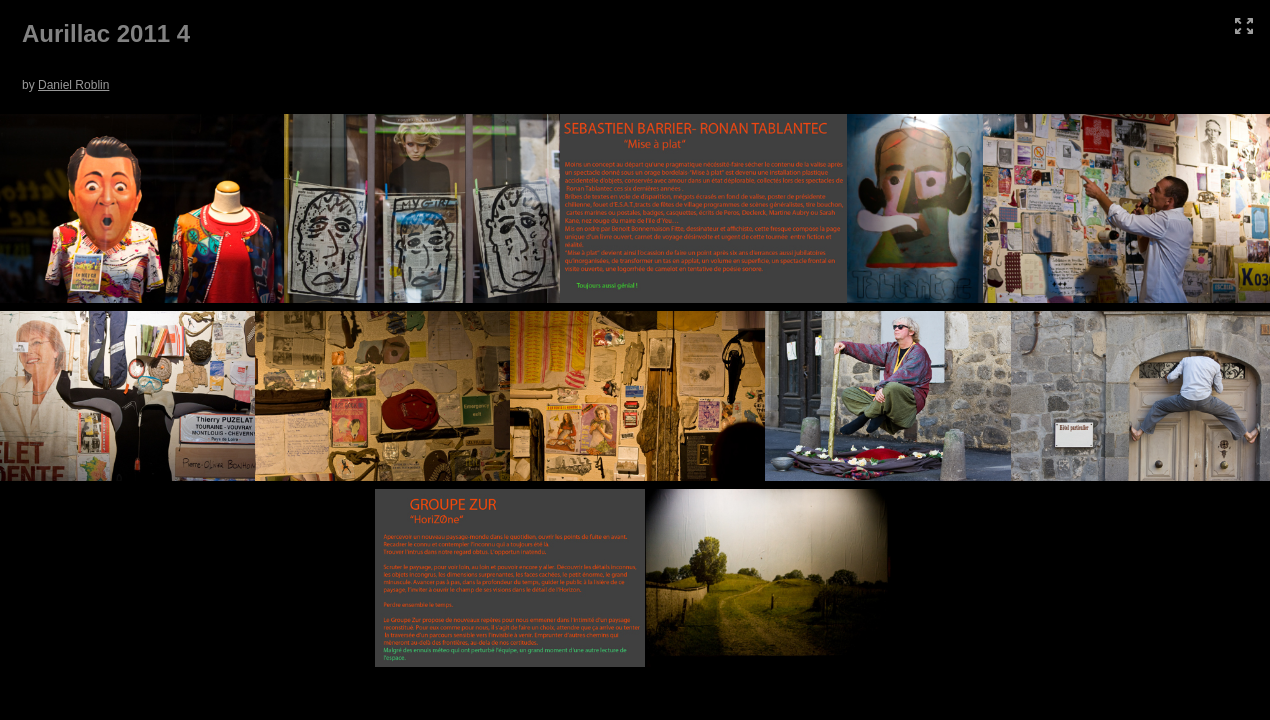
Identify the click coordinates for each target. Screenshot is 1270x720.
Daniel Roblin (73, 85)
